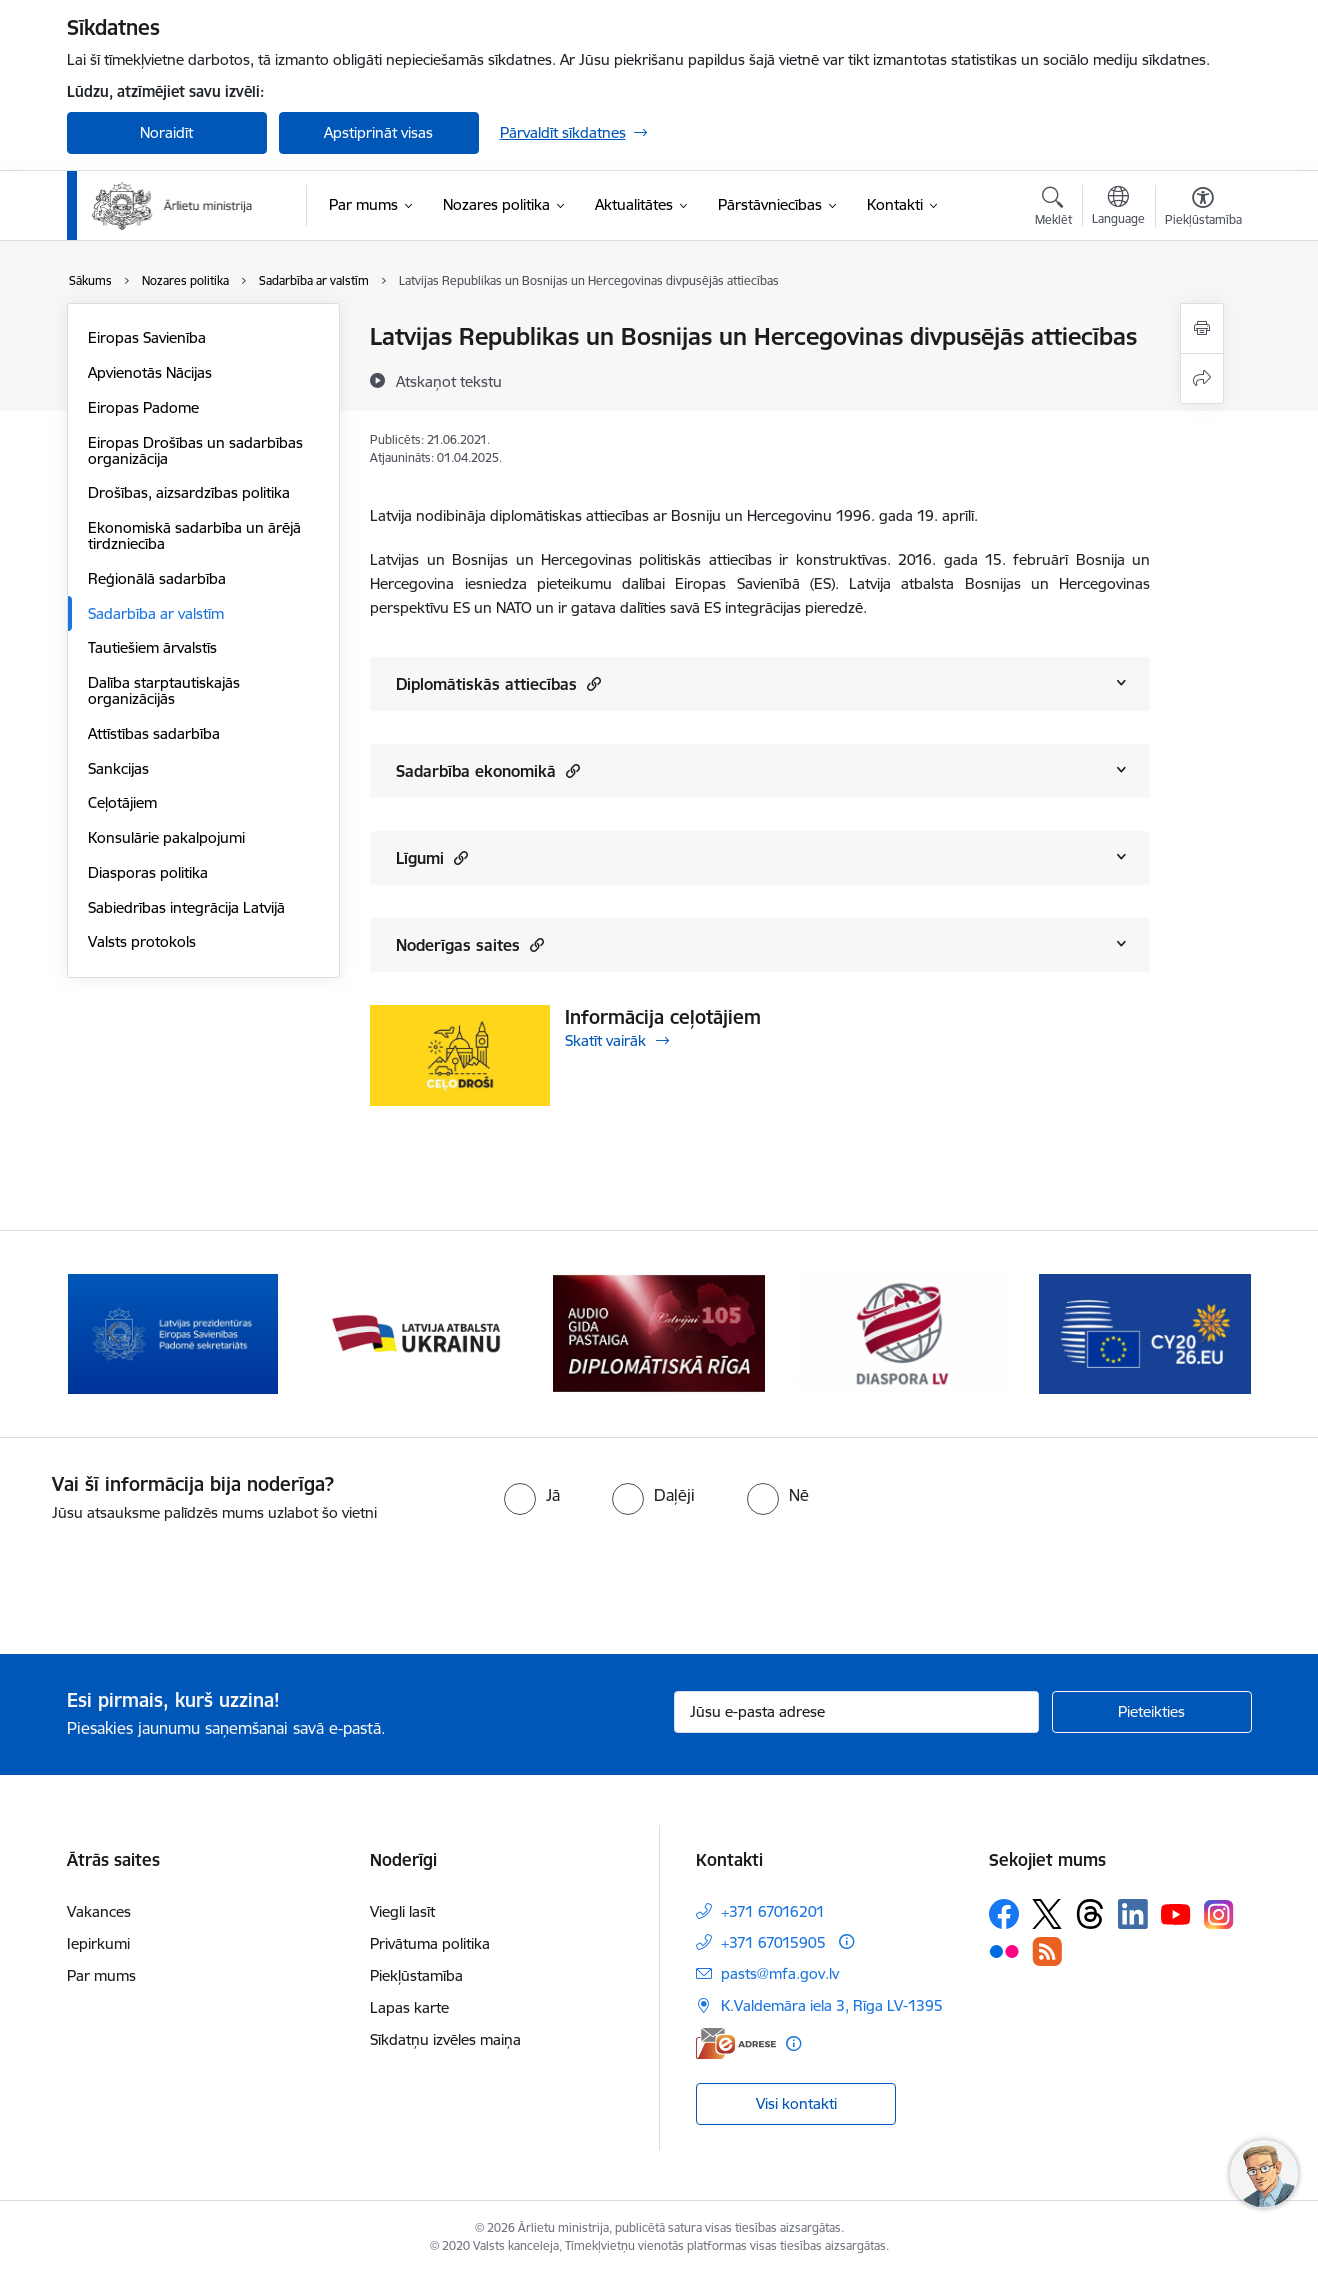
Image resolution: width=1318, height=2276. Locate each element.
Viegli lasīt (402, 1911)
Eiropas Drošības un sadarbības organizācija (195, 450)
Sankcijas (118, 768)
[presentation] (167, 1580)
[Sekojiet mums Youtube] (1176, 1913)
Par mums (101, 1975)
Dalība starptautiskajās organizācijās (164, 690)
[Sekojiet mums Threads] (1090, 1914)
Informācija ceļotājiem (663, 1017)
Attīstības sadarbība (154, 733)
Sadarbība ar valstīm (156, 613)
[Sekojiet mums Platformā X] (1047, 1914)
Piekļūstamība (416, 1975)
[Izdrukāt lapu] (1202, 328)
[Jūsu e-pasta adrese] (856, 1712)
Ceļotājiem (122, 802)
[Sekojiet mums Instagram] (1219, 1914)
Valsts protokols (142, 941)
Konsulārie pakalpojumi (166, 837)
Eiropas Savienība (147, 337)
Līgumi (432, 857)
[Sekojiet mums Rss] (1047, 1951)
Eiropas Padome (143, 407)
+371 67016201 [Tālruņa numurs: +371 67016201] (773, 1911)
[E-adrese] (736, 2043)
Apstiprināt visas (378, 132)
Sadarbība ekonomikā (488, 770)
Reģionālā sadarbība (157, 578)
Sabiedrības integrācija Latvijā (186, 907)
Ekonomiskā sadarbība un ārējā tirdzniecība (194, 535)
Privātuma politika (430, 1943)
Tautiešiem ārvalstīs (152, 647)
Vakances (99, 1911)
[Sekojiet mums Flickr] (1004, 1951)
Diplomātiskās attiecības (498, 683)
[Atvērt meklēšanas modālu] (1053, 209)
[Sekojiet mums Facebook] (1004, 1914)
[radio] (532, 1495)
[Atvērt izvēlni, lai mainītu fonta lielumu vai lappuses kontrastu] (1203, 209)
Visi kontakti (796, 2103)
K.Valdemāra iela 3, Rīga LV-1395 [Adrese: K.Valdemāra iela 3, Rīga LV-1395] (832, 2005)
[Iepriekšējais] (113, 1334)
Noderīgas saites (470, 944)
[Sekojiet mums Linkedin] (1133, 1914)
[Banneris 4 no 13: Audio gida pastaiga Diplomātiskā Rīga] (659, 1332)
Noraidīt (166, 132)
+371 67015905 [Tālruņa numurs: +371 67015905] (773, 1942)
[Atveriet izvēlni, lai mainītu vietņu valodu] (1118, 208)
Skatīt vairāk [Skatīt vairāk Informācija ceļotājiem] (605, 1040)
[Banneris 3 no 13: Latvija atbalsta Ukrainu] (416, 1332)
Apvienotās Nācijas (150, 372)
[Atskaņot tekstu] (449, 381)
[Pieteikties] (1152, 1712)
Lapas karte (409, 2007)
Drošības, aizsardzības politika (189, 492)
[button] (591, 683)
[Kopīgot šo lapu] (1202, 378)
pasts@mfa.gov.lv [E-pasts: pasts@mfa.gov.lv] (780, 1973)
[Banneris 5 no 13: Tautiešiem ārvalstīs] (902, 1332)
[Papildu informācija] (846, 1941)
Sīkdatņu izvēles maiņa (445, 2039)
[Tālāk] (1206, 1334)
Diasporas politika (148, 872)
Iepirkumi (98, 1943)
